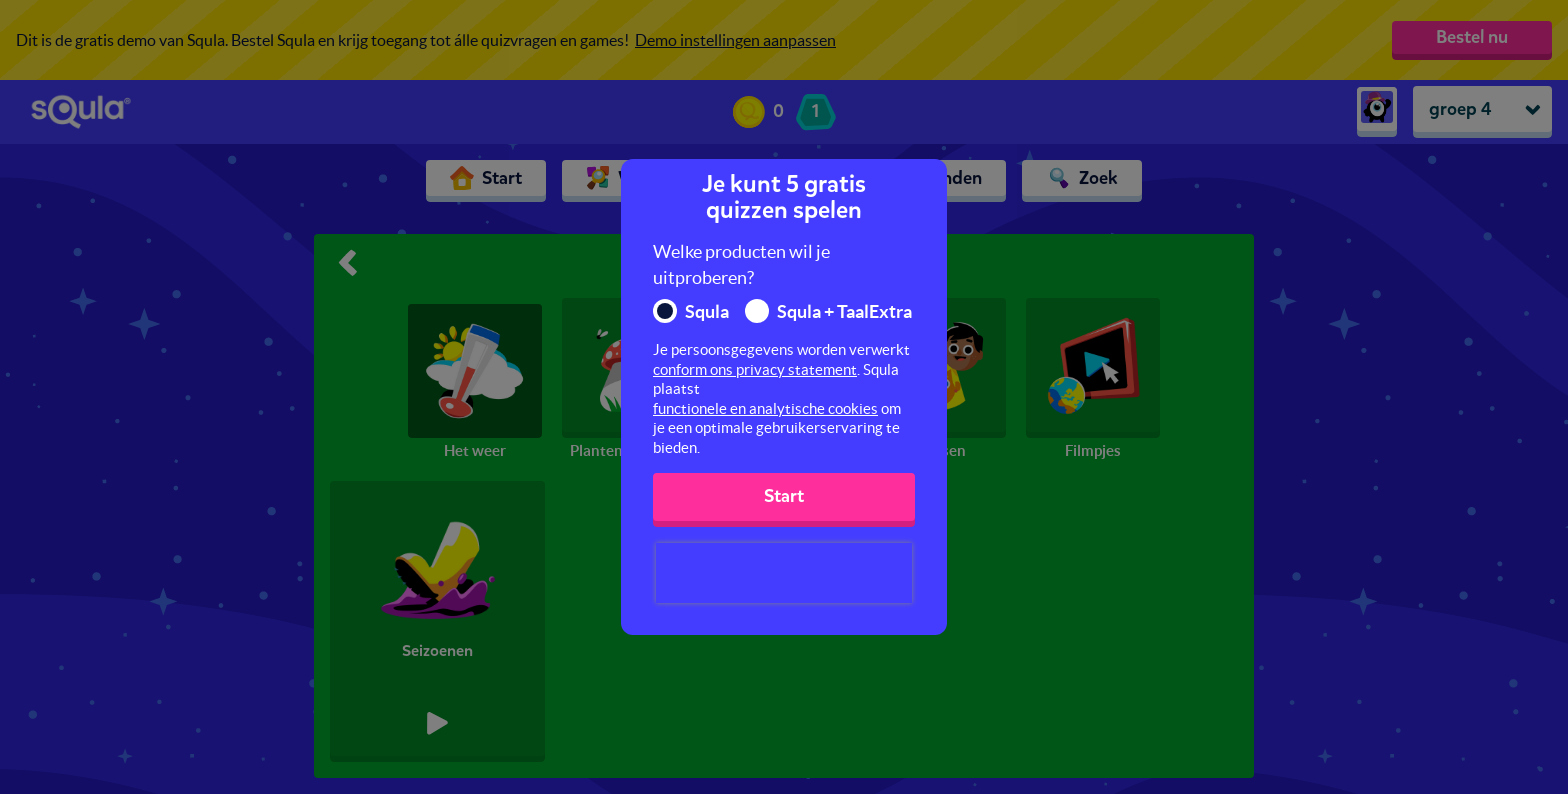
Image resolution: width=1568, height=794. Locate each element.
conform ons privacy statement (755, 369)
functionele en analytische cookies (765, 408)
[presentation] (784, 573)
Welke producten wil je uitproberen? (741, 264)
